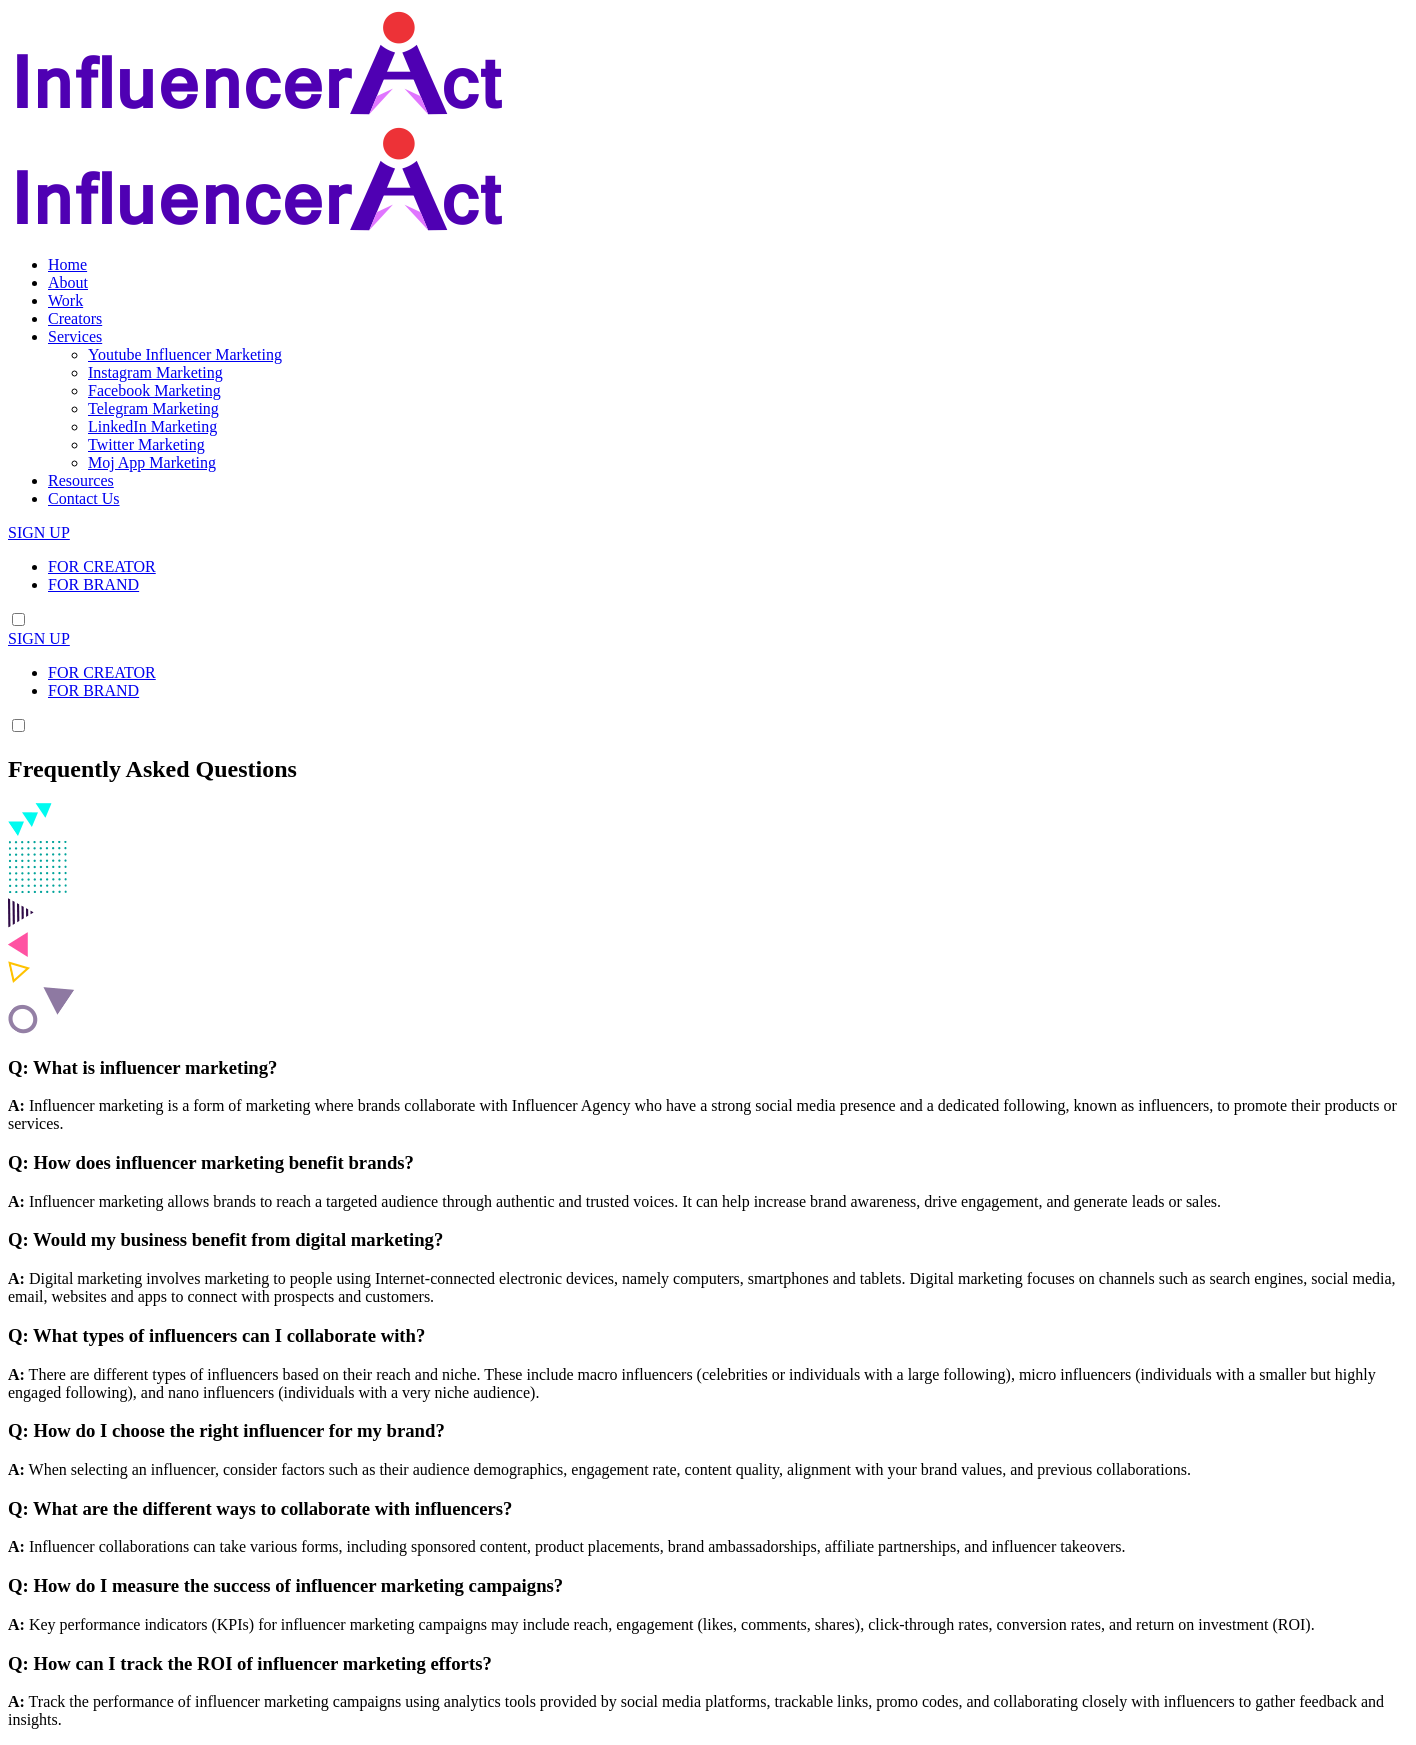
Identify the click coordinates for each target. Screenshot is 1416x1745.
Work (65, 300)
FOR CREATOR (102, 566)
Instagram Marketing (155, 372)
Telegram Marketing (153, 408)
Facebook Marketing (154, 390)
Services (75, 336)
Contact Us (84, 498)
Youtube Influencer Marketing (185, 354)
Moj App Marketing (152, 462)
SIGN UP (39, 532)
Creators (75, 318)
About (68, 282)
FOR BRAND (93, 584)
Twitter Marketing (146, 444)
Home (67, 264)
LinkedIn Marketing (152, 426)
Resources (81, 480)
